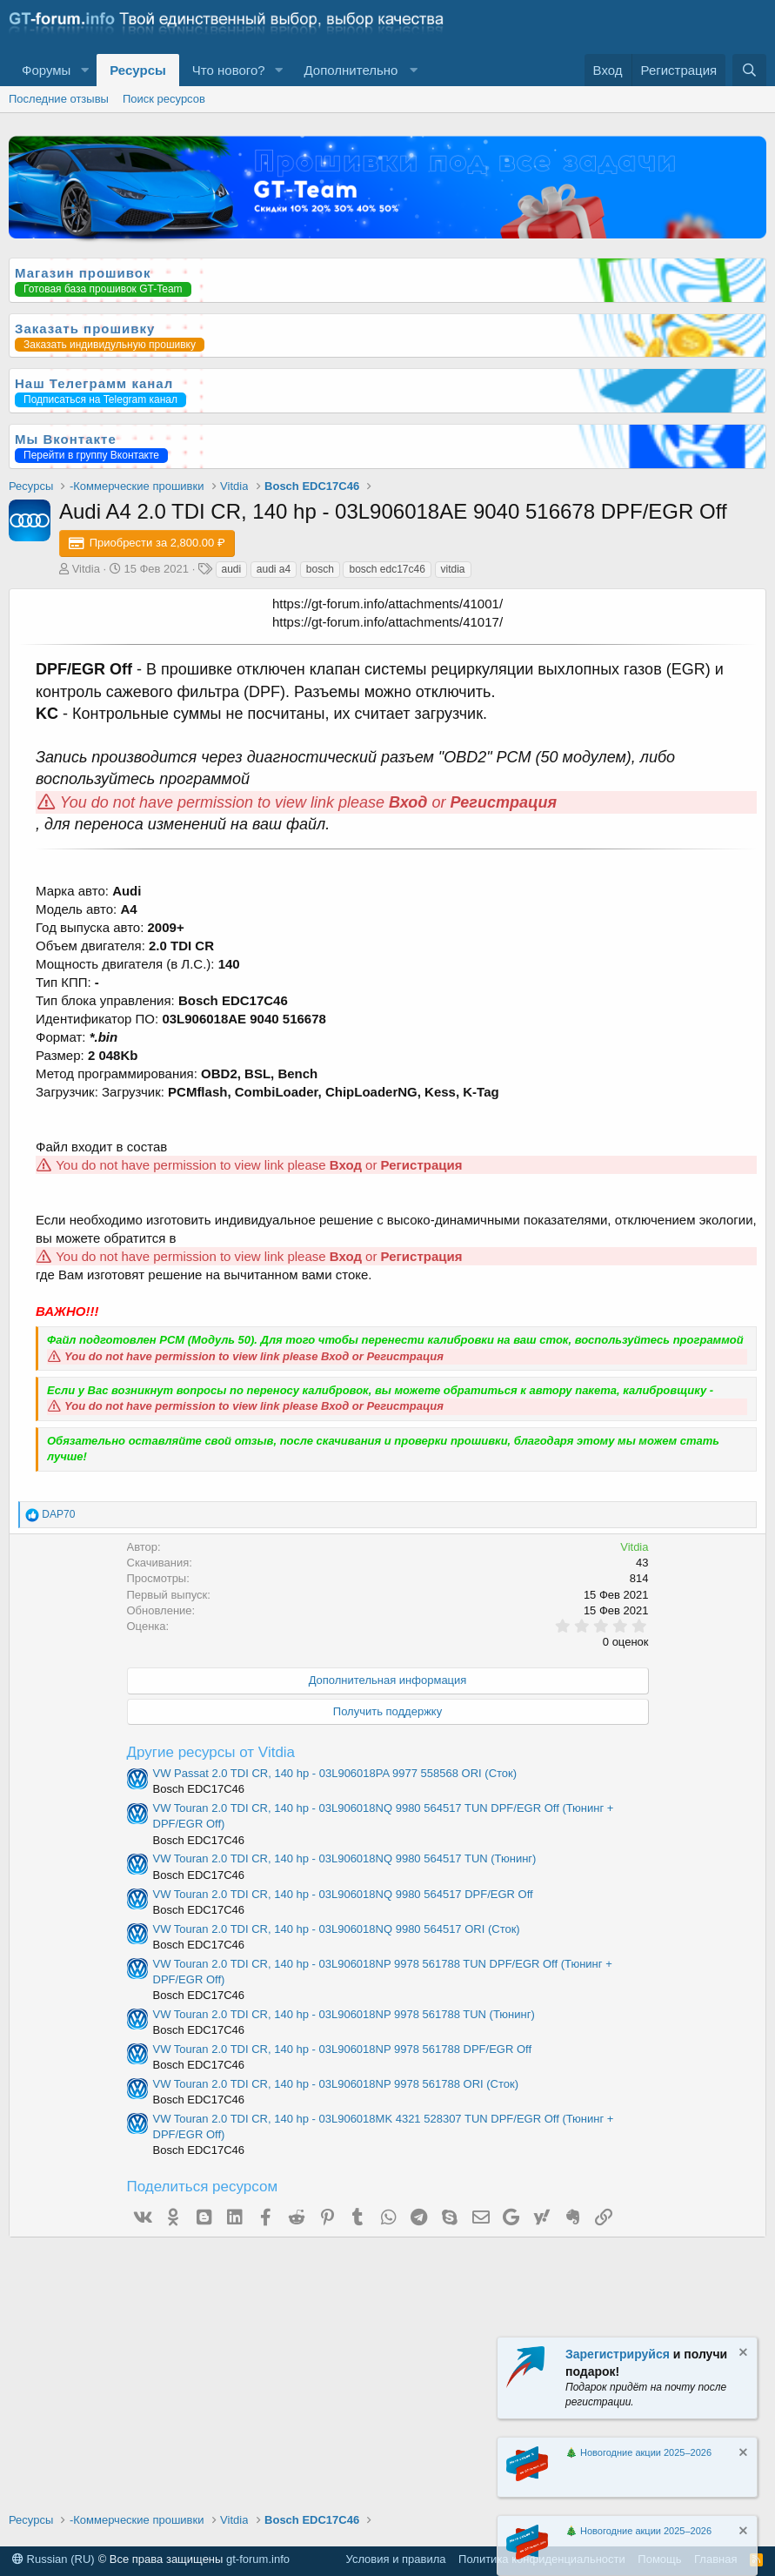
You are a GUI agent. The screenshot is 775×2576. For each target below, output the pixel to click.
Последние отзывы (59, 98)
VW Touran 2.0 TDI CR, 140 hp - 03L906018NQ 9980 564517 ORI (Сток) (336, 1928)
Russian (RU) (53, 2559)
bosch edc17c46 (386, 569)
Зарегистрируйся (617, 2354)
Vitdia (86, 568)
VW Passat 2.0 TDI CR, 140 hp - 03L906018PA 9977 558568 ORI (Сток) (335, 1773)
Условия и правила (396, 2559)
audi (232, 569)
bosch (320, 569)
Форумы (46, 70)
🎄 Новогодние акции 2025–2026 (638, 2452)
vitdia (453, 569)
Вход (408, 802)
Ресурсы (138, 70)
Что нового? (228, 70)
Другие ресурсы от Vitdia (211, 1752)
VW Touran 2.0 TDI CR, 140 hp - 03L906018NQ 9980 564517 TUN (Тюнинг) (345, 1858)
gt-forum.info (258, 2559)
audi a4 (274, 569)
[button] (84, 70)
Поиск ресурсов (164, 98)
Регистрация (504, 802)
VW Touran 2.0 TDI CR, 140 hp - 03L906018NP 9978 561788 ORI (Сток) (336, 2083)
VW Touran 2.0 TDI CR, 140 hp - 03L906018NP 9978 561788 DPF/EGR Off (342, 2049)
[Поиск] (749, 70)
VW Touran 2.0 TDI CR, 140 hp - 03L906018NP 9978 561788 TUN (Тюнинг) (344, 2014)
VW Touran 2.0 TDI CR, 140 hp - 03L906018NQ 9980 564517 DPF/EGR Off (343, 1894)
